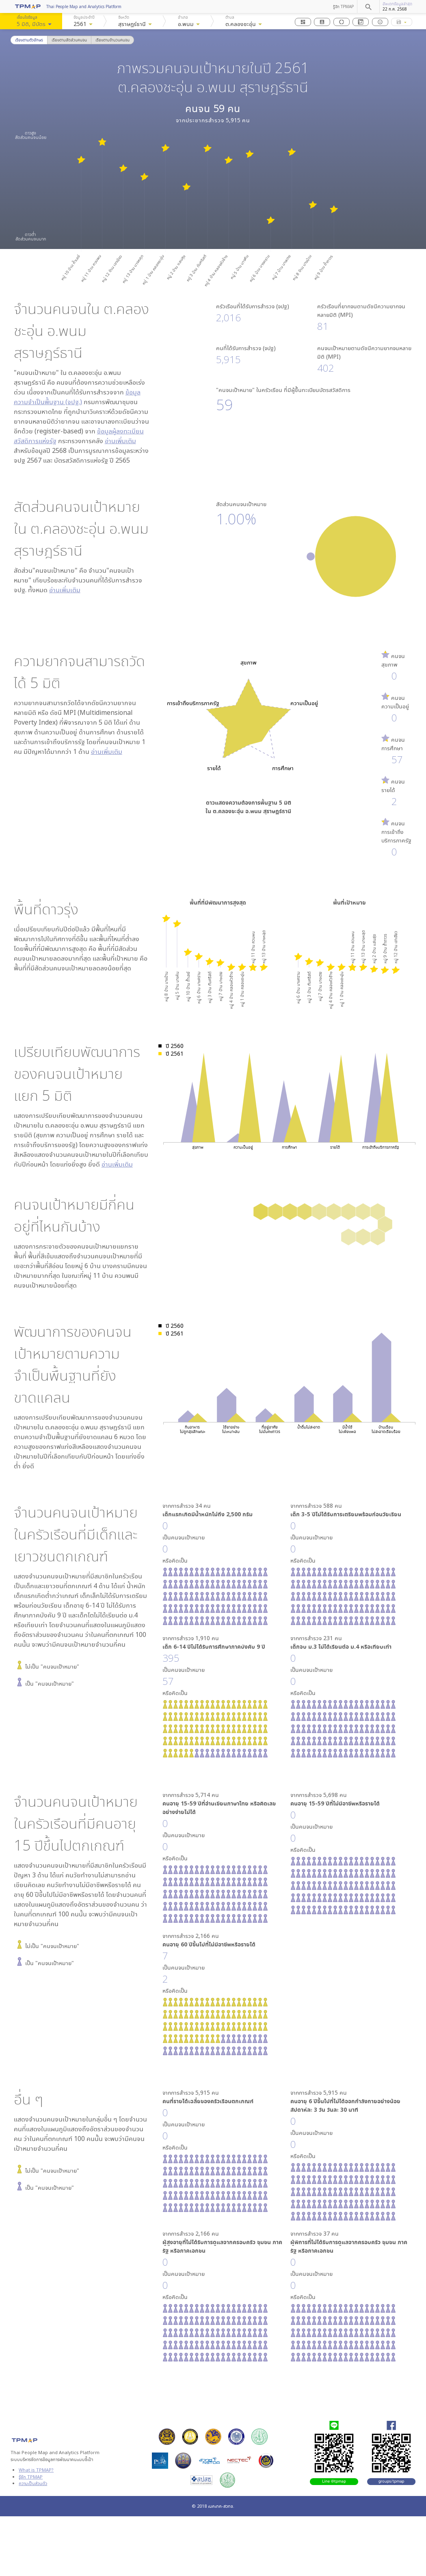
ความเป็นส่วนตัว (33, 2483)
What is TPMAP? (36, 2470)
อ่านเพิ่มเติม (120, 440)
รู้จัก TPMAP (343, 6)
